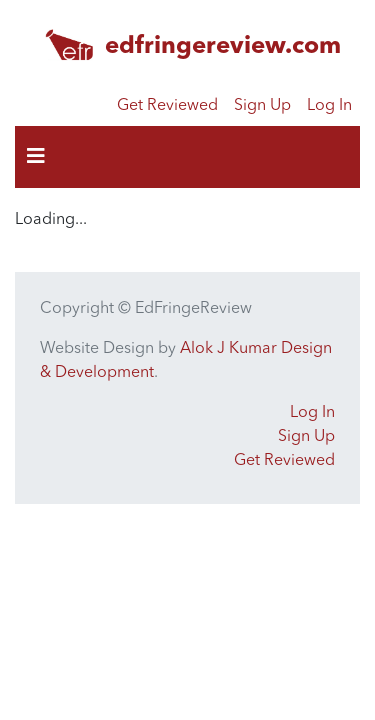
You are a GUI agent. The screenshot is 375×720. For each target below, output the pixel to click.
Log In (329, 106)
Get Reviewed (167, 106)
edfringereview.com (223, 47)
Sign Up (262, 106)
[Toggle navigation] (36, 157)
